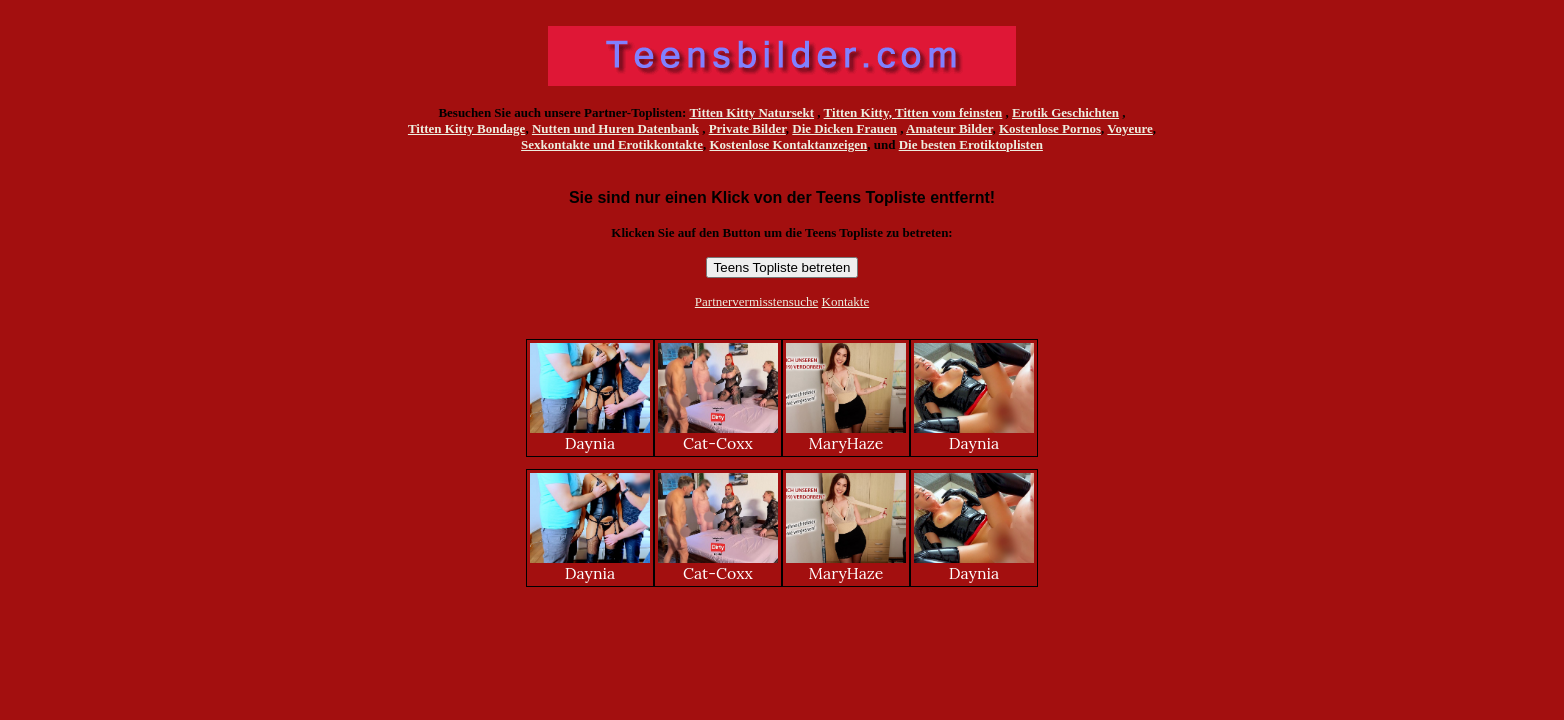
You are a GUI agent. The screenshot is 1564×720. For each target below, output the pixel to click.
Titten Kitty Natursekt (751, 112)
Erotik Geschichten (1065, 112)
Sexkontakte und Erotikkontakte (612, 144)
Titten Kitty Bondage (467, 128)
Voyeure (1130, 128)
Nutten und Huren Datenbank (615, 128)
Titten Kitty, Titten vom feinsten (913, 112)
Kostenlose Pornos (1050, 128)
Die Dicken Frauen (844, 128)
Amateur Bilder (949, 128)
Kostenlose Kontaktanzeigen (788, 144)
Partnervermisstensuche (756, 301)
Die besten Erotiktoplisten (971, 144)
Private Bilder (747, 128)
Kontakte (846, 301)
